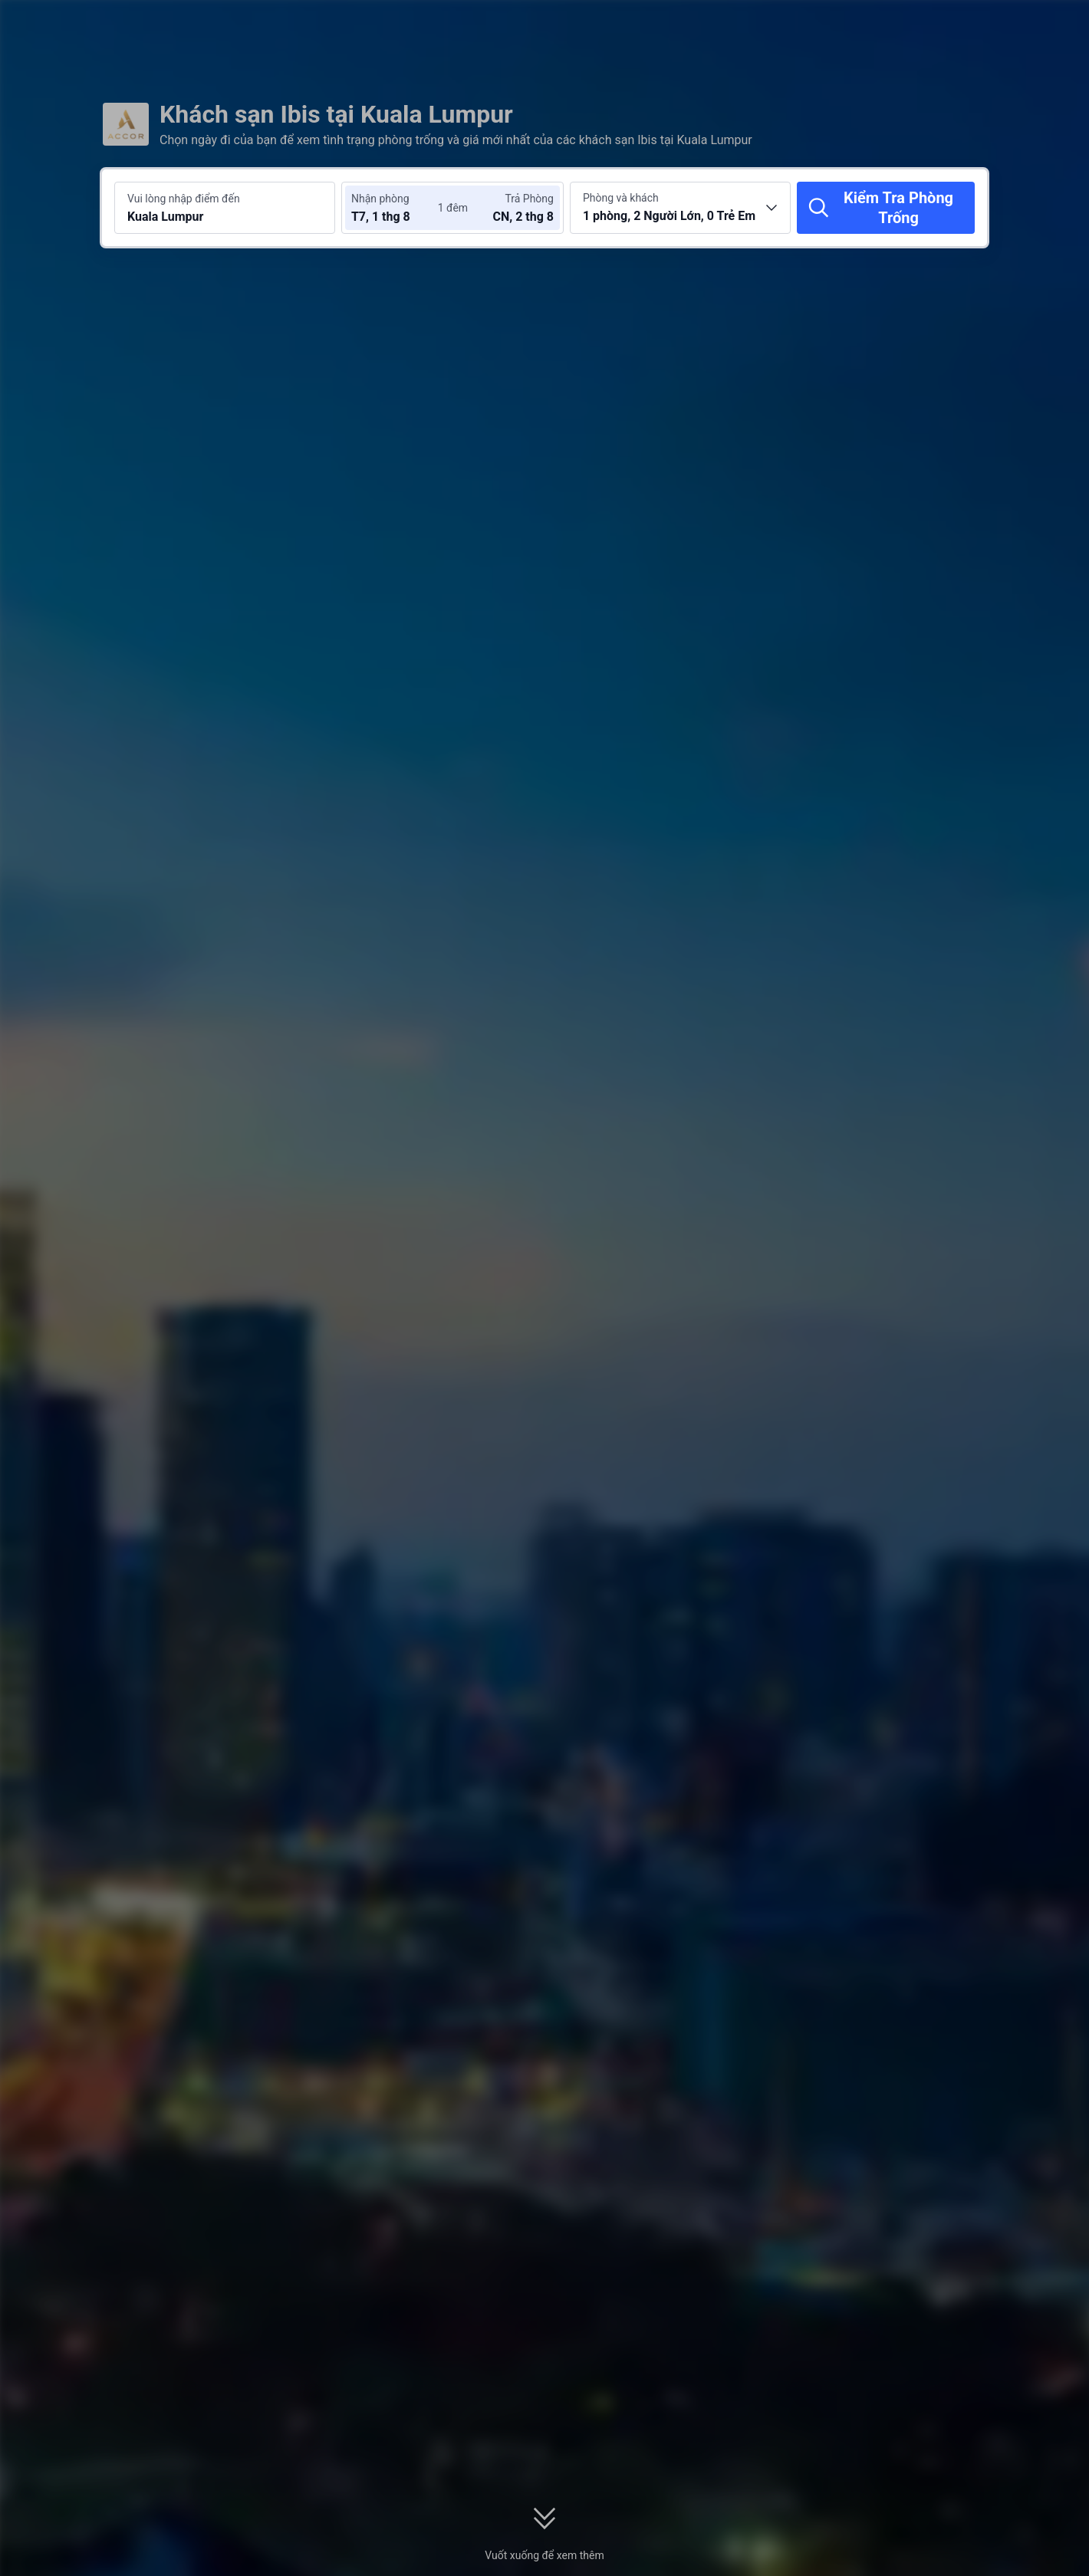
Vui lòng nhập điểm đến (183, 198)
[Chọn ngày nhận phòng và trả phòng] (397, 207)
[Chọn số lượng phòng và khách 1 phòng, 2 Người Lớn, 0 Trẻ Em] (680, 207)
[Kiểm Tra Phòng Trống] (886, 208)
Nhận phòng (380, 198)
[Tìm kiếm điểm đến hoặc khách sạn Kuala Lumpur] (224, 208)
